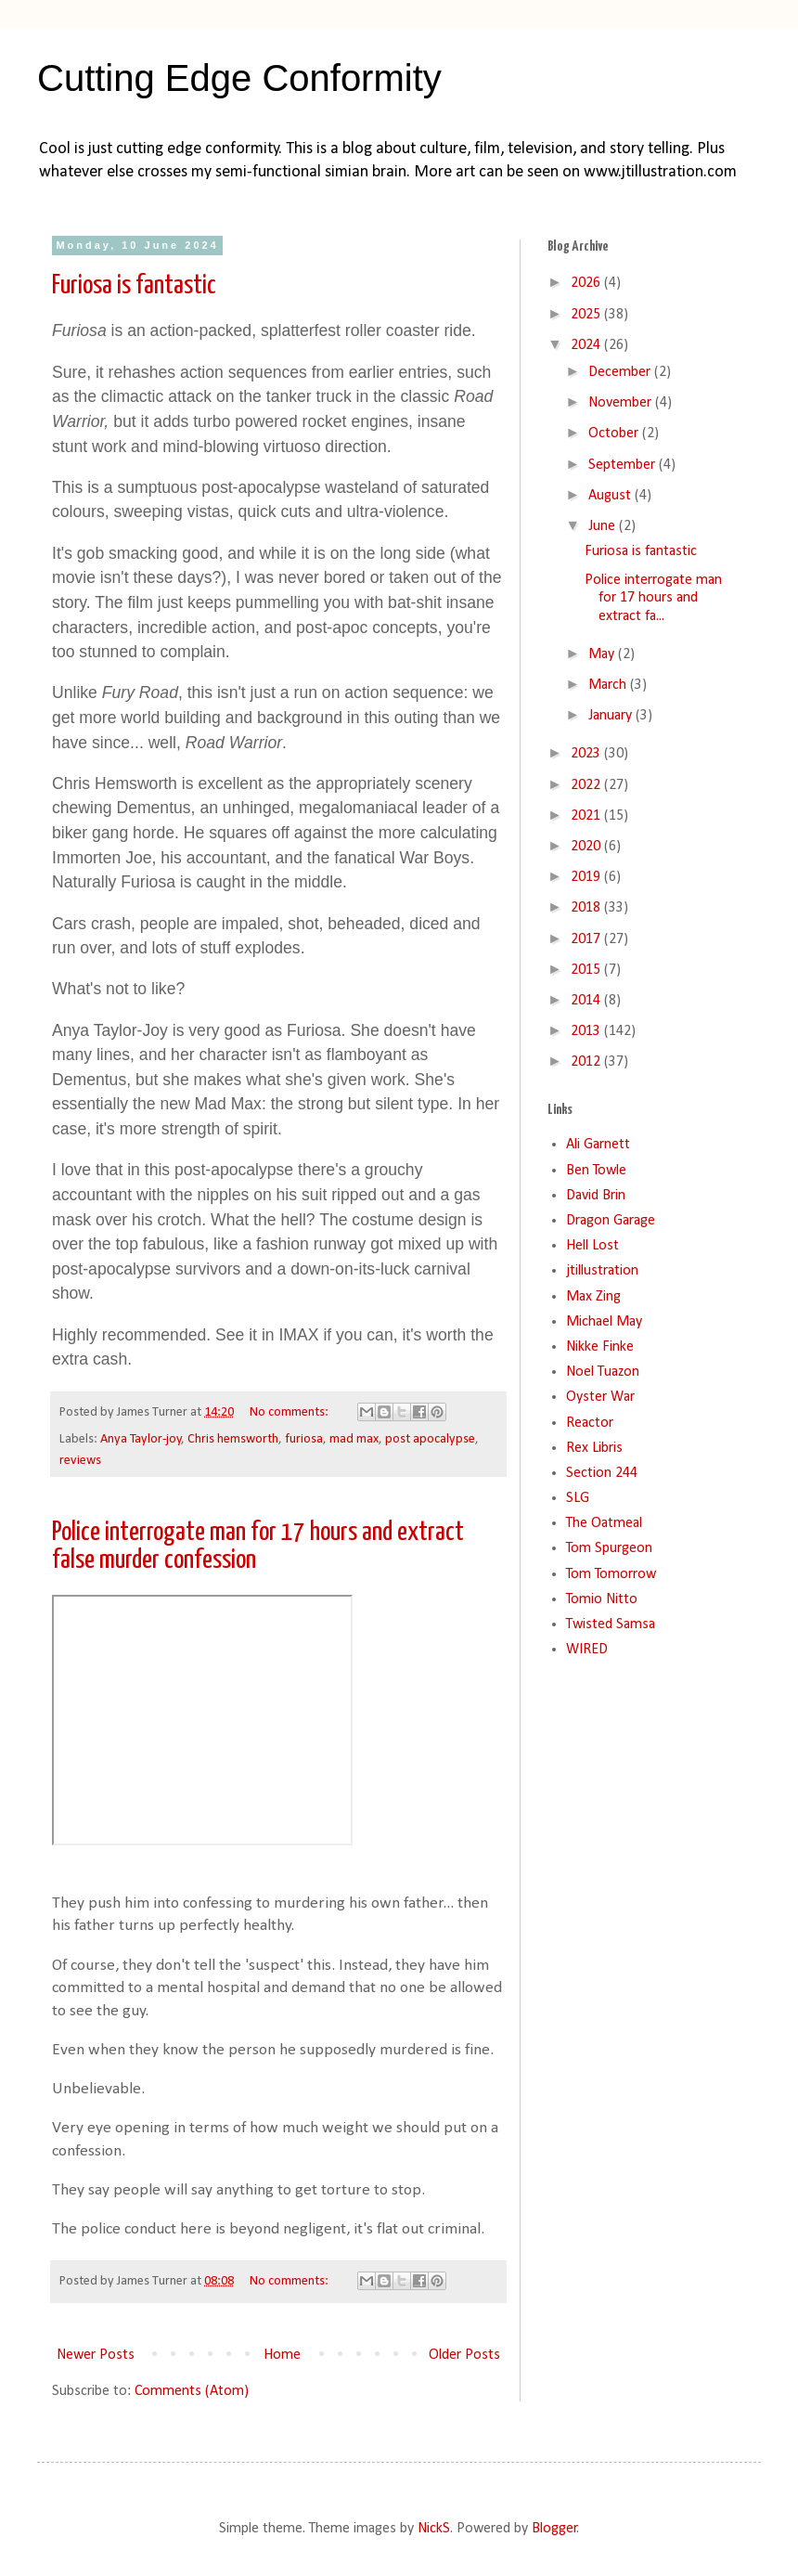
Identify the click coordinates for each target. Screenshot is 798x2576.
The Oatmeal (604, 1523)
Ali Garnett (598, 1144)
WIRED (587, 1649)
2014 (587, 1000)
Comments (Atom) (192, 2391)
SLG (577, 1498)
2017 (587, 939)
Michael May (604, 1321)
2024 (587, 345)
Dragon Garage (610, 1220)
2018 (587, 907)
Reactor (589, 1423)
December (621, 372)
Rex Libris (594, 1448)
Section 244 (601, 1473)
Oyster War (600, 1397)
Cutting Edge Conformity (239, 78)
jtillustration (602, 1270)
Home (282, 2355)
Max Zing (593, 1296)
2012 (587, 1062)
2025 (587, 314)
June (603, 526)
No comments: (290, 1412)
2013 (587, 1031)
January (612, 715)
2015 (587, 970)
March (609, 685)
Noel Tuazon (602, 1372)
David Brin (595, 1195)
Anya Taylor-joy (141, 1439)
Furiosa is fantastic (134, 286)
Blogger (554, 2528)
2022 (587, 785)
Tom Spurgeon (609, 1548)
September (623, 465)
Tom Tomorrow (611, 1574)
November (621, 402)
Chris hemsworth (232, 1439)
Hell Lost (592, 1245)
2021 (587, 816)
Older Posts (464, 2355)
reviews (80, 1461)
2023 (587, 753)
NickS (434, 2528)
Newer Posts (96, 2355)
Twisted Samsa (610, 1624)
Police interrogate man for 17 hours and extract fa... (653, 598)
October (615, 433)
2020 (587, 846)
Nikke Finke (600, 1347)
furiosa (304, 1439)
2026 (587, 283)
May (603, 654)
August (611, 495)
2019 (587, 877)
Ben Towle (596, 1170)
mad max (354, 1439)
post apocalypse (430, 1439)
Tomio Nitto (601, 1599)
